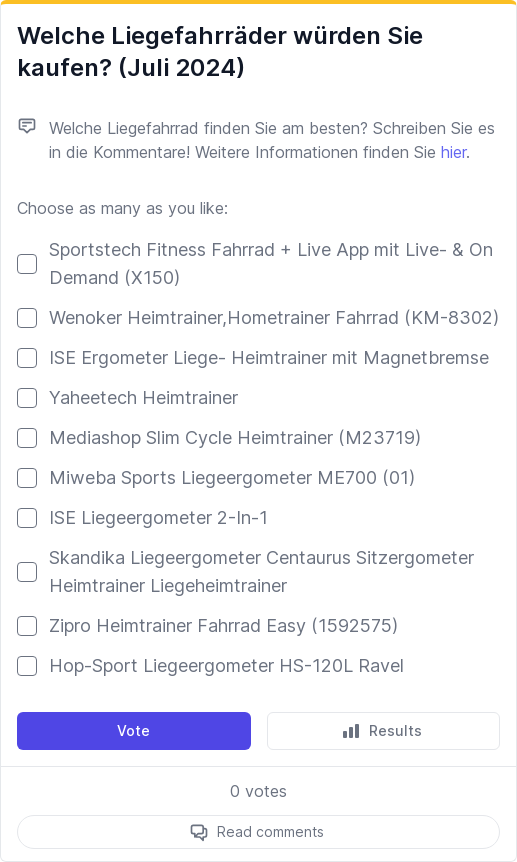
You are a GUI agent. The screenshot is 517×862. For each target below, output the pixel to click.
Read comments (270, 831)
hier (453, 152)
